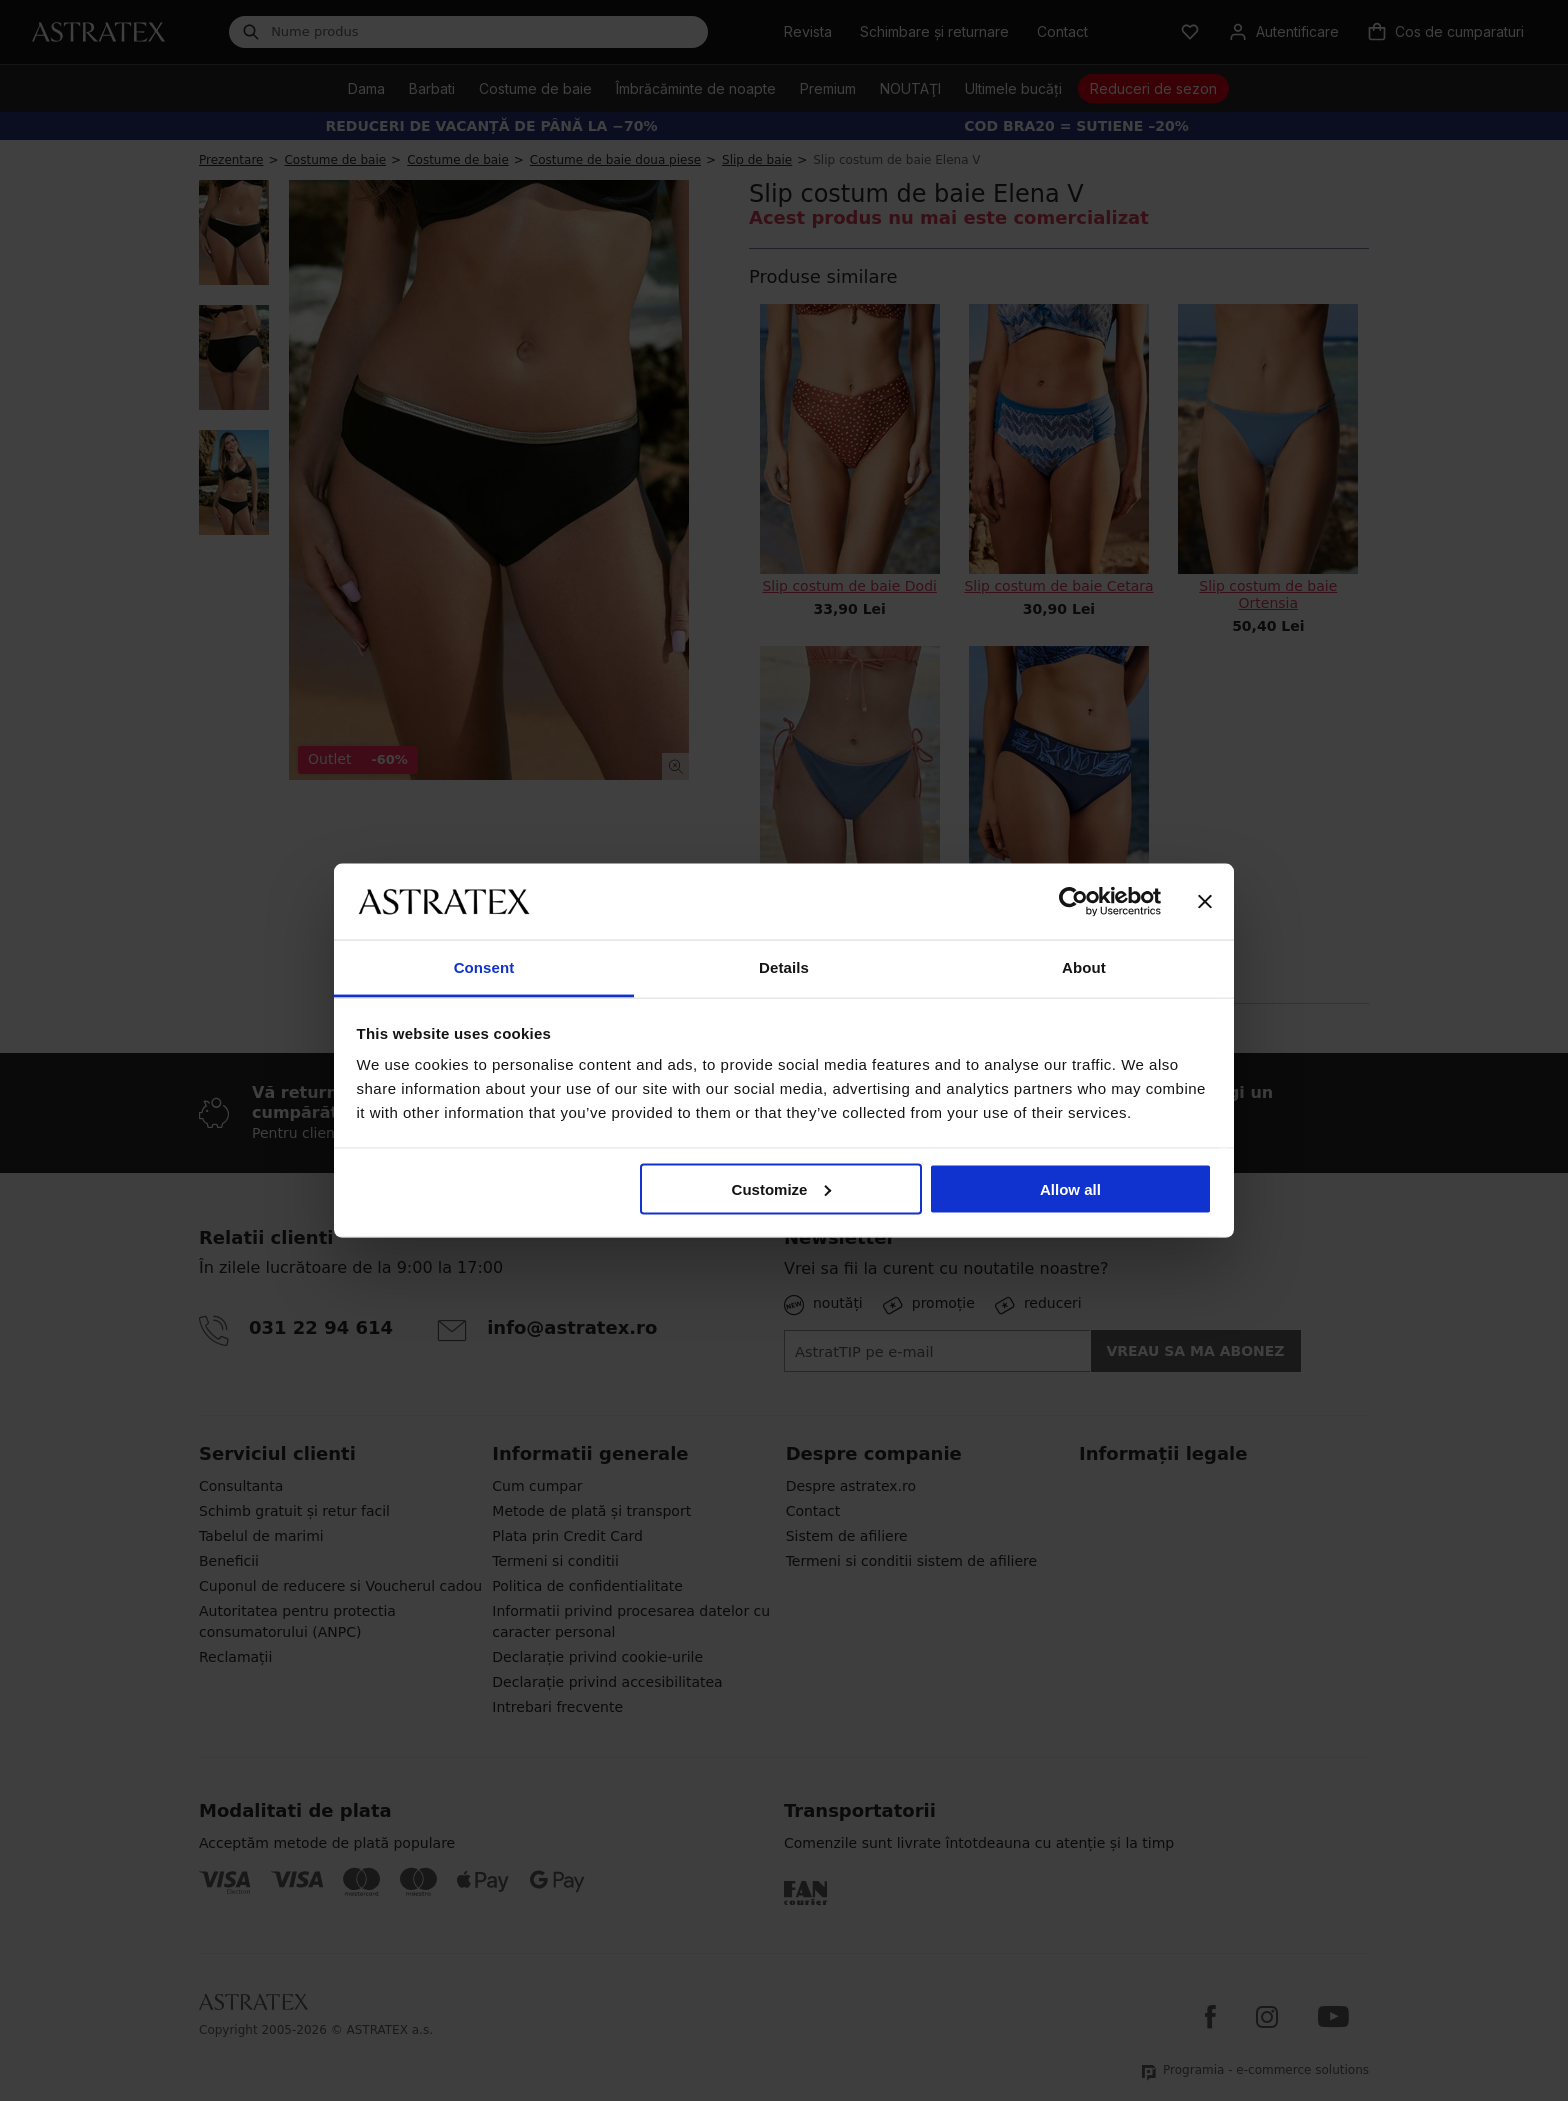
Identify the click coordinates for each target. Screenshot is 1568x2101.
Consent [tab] (484, 967)
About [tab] (1084, 967)
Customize (782, 1188)
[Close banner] (1205, 901)
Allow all (1070, 1188)
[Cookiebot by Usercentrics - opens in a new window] (1073, 901)
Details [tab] (784, 967)
